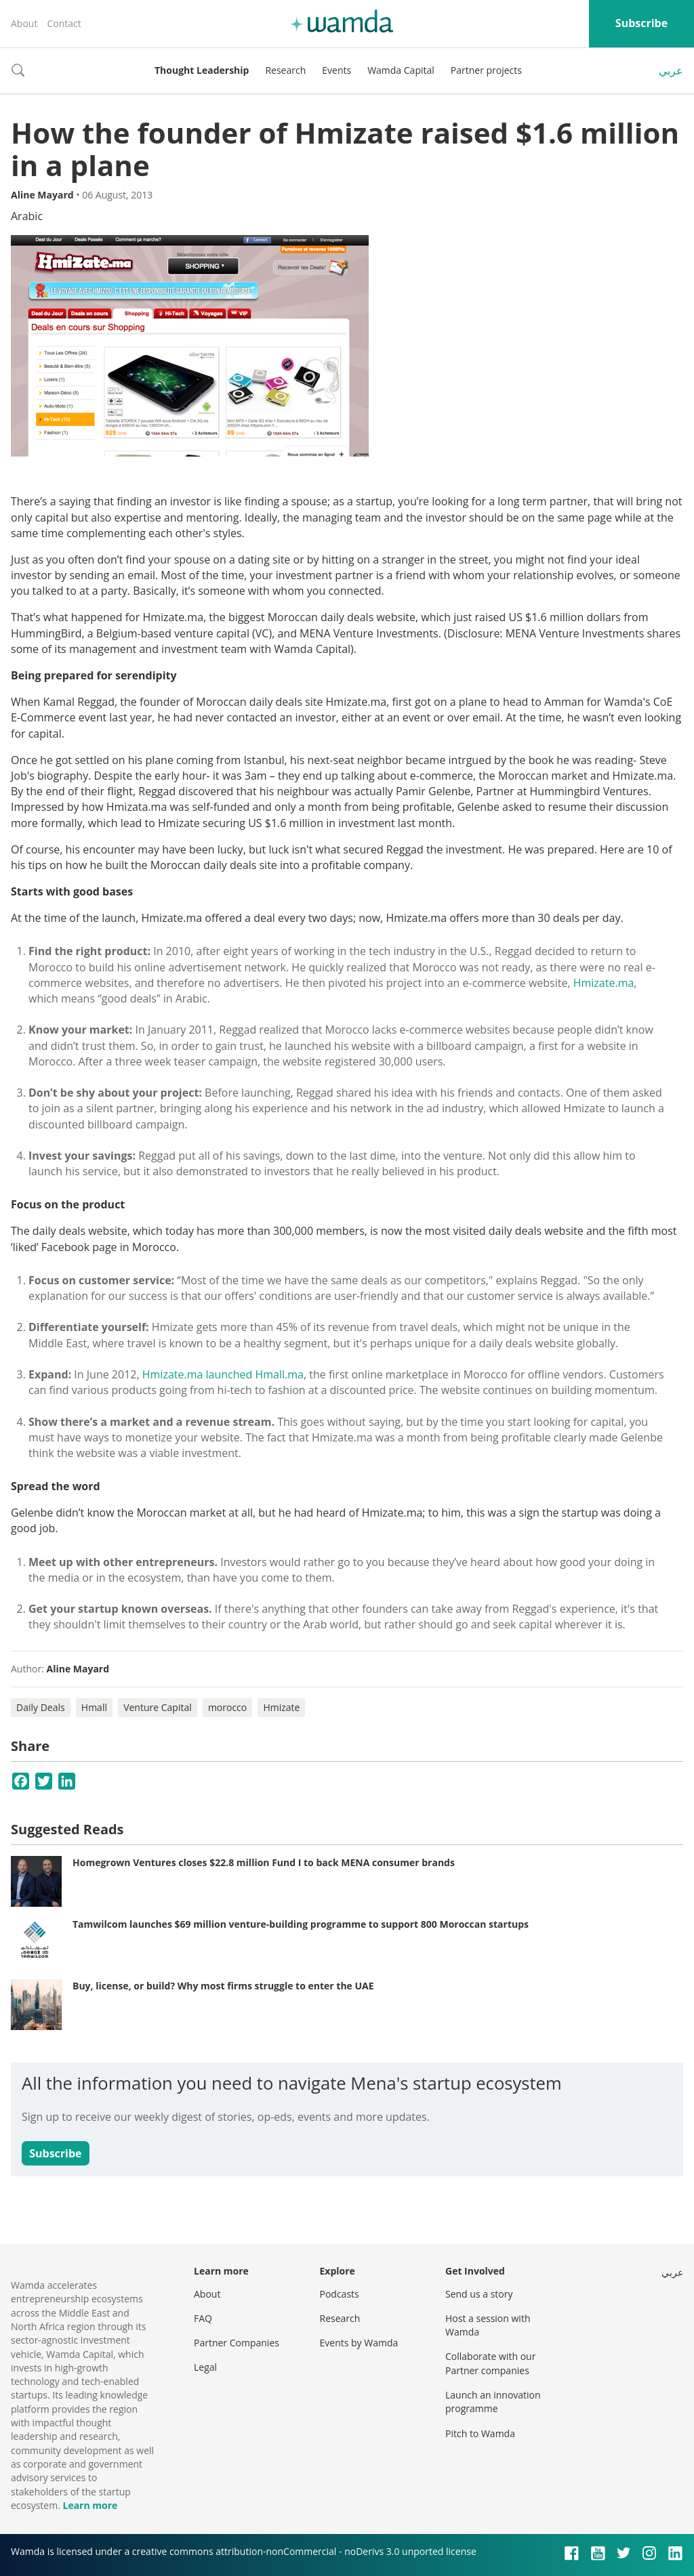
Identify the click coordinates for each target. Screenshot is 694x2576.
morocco (227, 1707)
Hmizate (281, 1707)
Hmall (94, 1707)
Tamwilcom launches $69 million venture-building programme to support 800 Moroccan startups (301, 1924)
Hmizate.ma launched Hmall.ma (223, 1374)
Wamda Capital (400, 70)
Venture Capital (157, 1707)
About (24, 23)
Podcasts (339, 2293)
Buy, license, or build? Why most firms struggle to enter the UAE (223, 1985)
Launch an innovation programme (493, 2401)
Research (285, 70)
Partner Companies (236, 2342)
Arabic (27, 216)
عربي (671, 70)
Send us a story (478, 2293)
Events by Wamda (359, 2342)
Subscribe (641, 23)
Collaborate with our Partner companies (490, 2363)
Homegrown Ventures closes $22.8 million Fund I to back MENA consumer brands (264, 1862)
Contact (64, 23)
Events (336, 70)
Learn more (89, 2505)
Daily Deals (40, 1707)
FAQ (203, 2318)
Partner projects (486, 70)
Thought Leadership (202, 70)
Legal (205, 2367)
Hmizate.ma (603, 982)
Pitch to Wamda (480, 2433)
